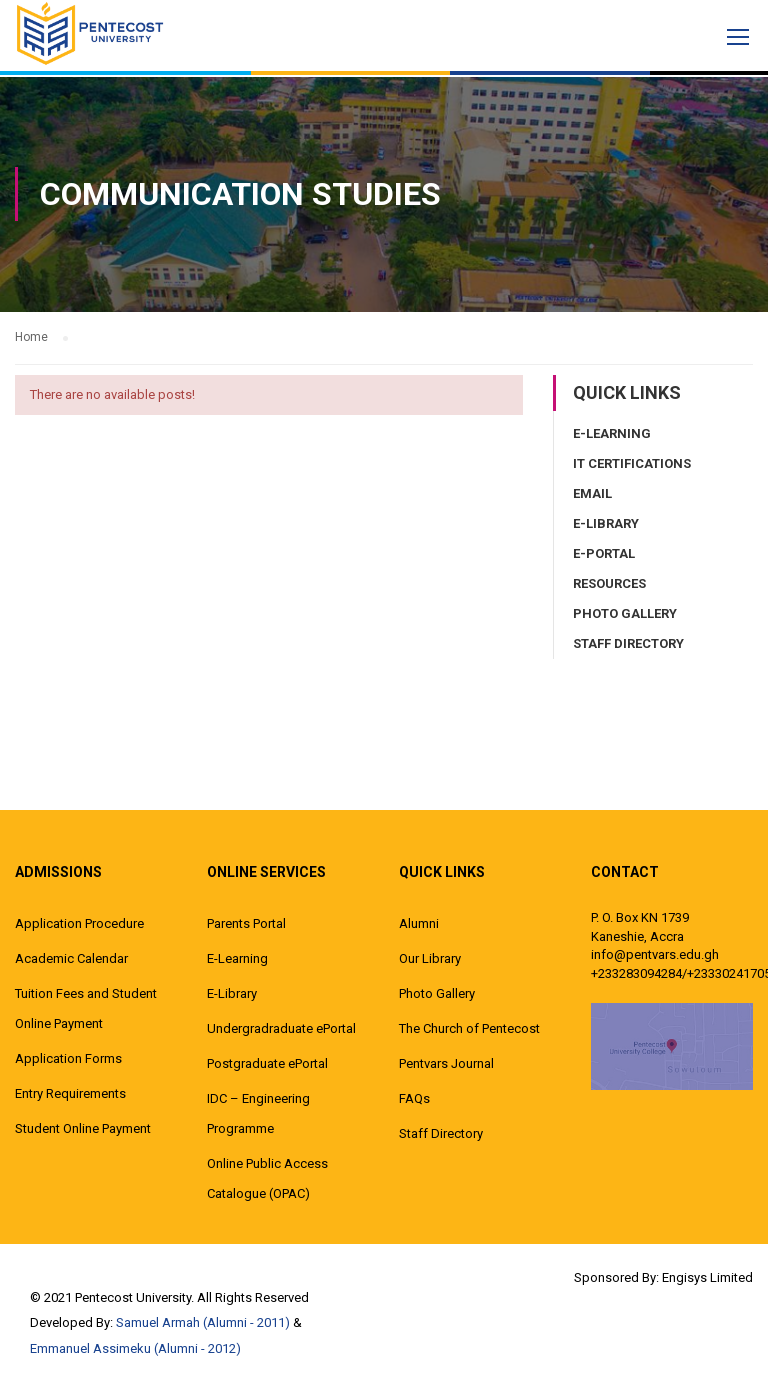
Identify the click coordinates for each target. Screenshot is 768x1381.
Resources (609, 583)
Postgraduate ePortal (267, 1063)
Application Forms (68, 1058)
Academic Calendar (71, 958)
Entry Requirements (70, 1093)
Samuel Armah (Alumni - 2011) (203, 1322)
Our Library (430, 958)
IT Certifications (632, 463)
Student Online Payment (83, 1128)
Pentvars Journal (446, 1063)
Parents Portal (246, 923)
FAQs (414, 1098)
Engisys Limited (707, 1277)
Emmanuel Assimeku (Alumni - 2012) (135, 1348)
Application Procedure (79, 923)
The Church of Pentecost (469, 1028)
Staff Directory (628, 643)
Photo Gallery (625, 613)
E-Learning (612, 433)
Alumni (419, 923)
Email (592, 493)
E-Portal (604, 553)
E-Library (606, 523)
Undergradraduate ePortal (281, 1028)
